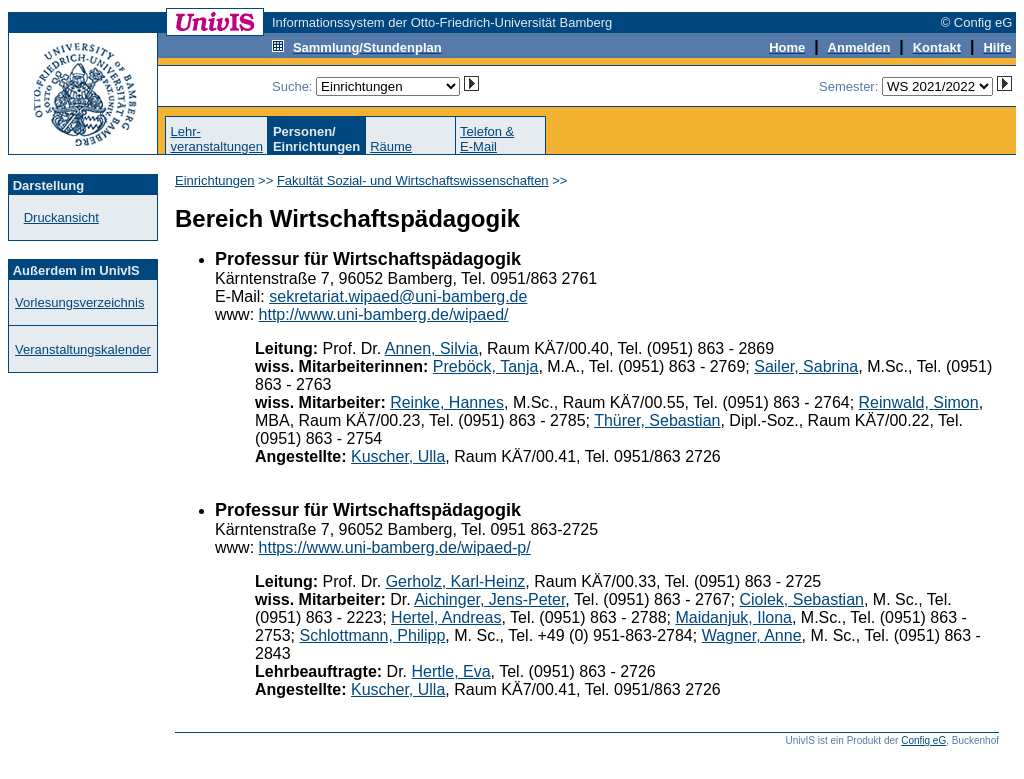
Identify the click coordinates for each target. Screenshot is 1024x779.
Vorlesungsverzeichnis (79, 302)
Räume (391, 146)
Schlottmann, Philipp (372, 635)
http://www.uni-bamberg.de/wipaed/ (384, 314)
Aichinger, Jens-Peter (489, 599)
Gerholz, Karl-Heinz (456, 581)
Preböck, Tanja (486, 366)
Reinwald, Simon (919, 402)
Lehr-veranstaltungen (216, 139)
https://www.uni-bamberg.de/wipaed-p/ (395, 547)
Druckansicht (61, 217)
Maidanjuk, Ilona (733, 617)
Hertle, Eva (450, 671)
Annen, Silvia (431, 348)
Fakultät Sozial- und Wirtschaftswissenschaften (413, 180)
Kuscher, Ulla (398, 456)
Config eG (923, 740)
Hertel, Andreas (446, 617)
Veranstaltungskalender (83, 349)
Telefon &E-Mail (487, 139)
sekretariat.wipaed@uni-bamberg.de (398, 296)
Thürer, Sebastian (657, 420)
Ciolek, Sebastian (801, 599)
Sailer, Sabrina (806, 366)
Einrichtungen (215, 180)
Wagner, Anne (752, 635)
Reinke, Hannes (447, 402)
